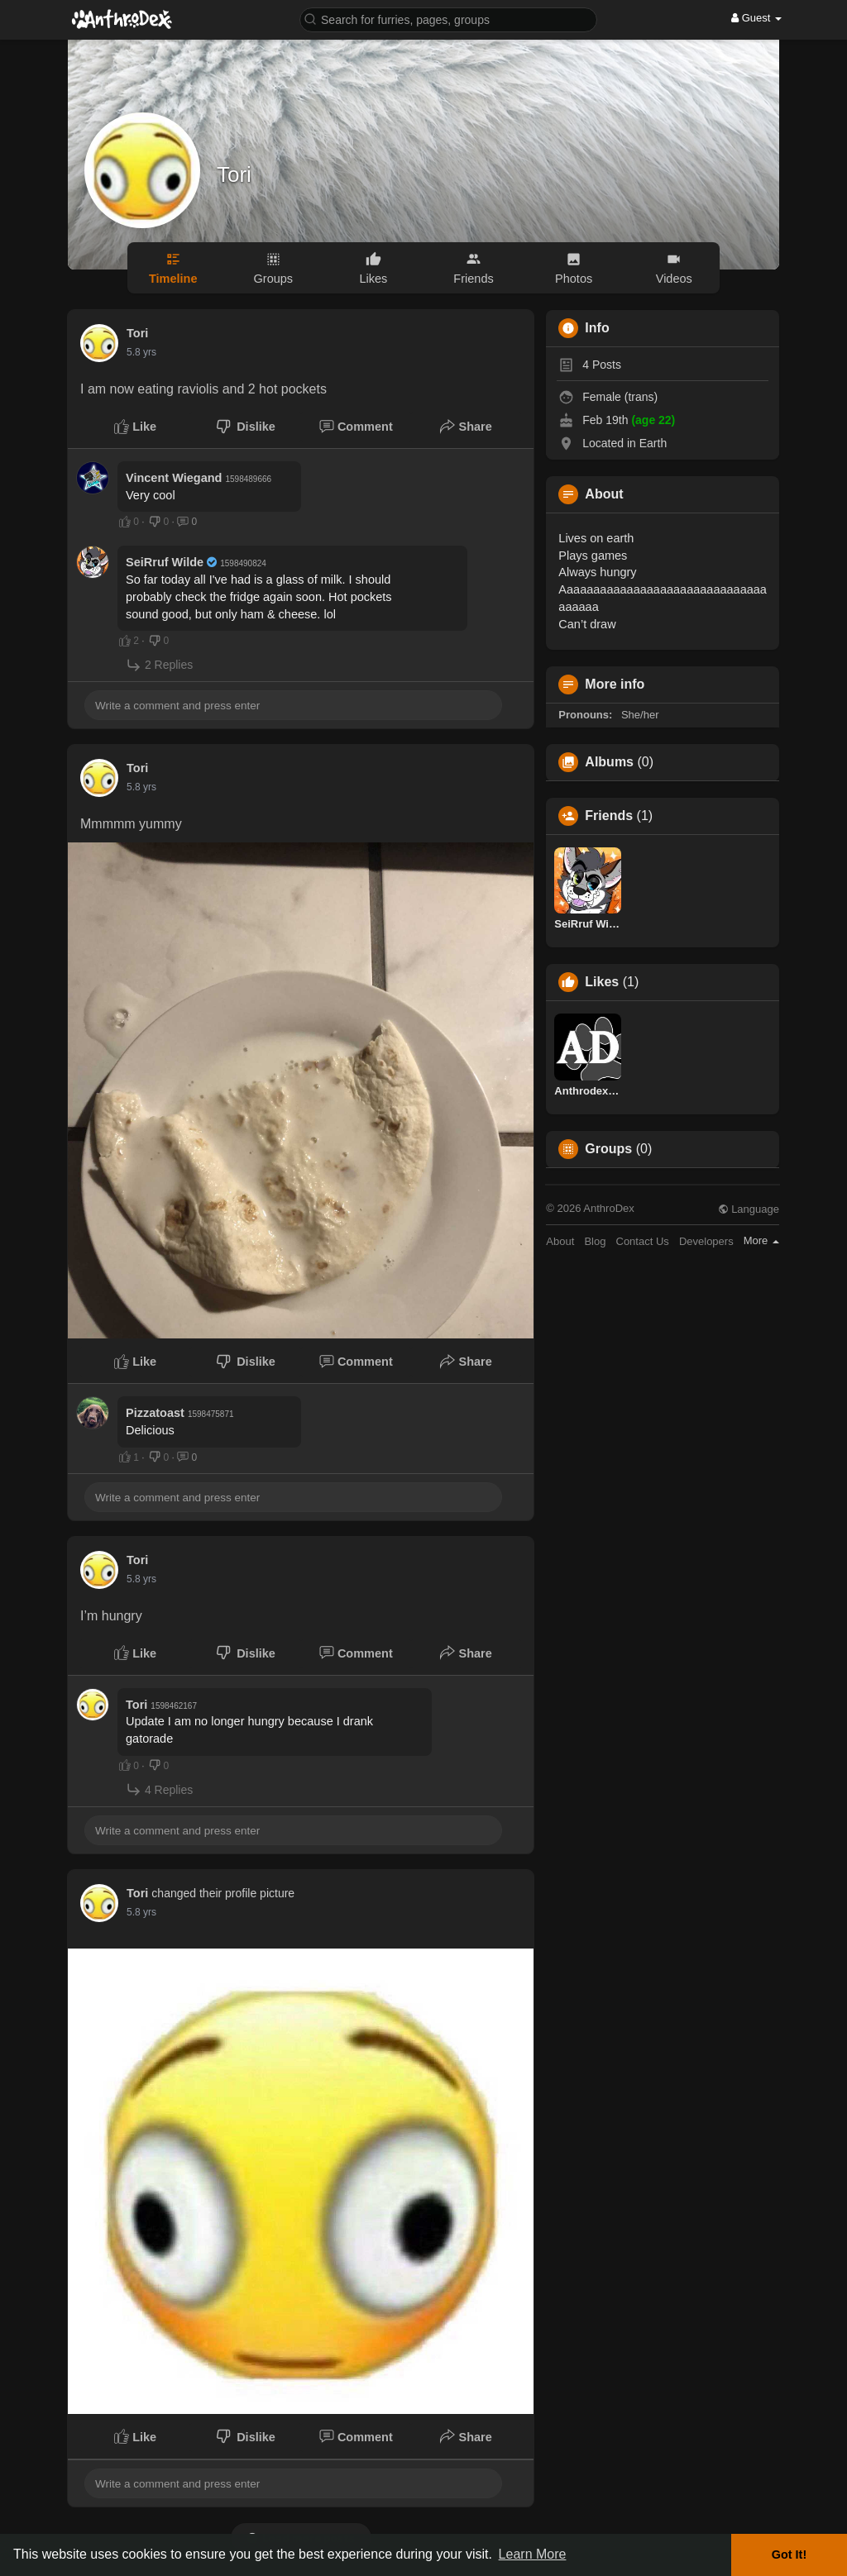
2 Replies (159, 665)
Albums (609, 762)
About (560, 1241)
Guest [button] (756, 18)
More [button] (761, 1240)
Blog (594, 1241)
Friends (609, 816)
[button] (448, 18)
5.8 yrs (141, 352)
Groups (608, 1149)
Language (748, 1209)
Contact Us (642, 1241)
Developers (706, 1241)
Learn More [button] (533, 2554)
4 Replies (159, 1789)
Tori (234, 174)
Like (135, 426)
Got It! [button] (789, 2554)
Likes (602, 982)
